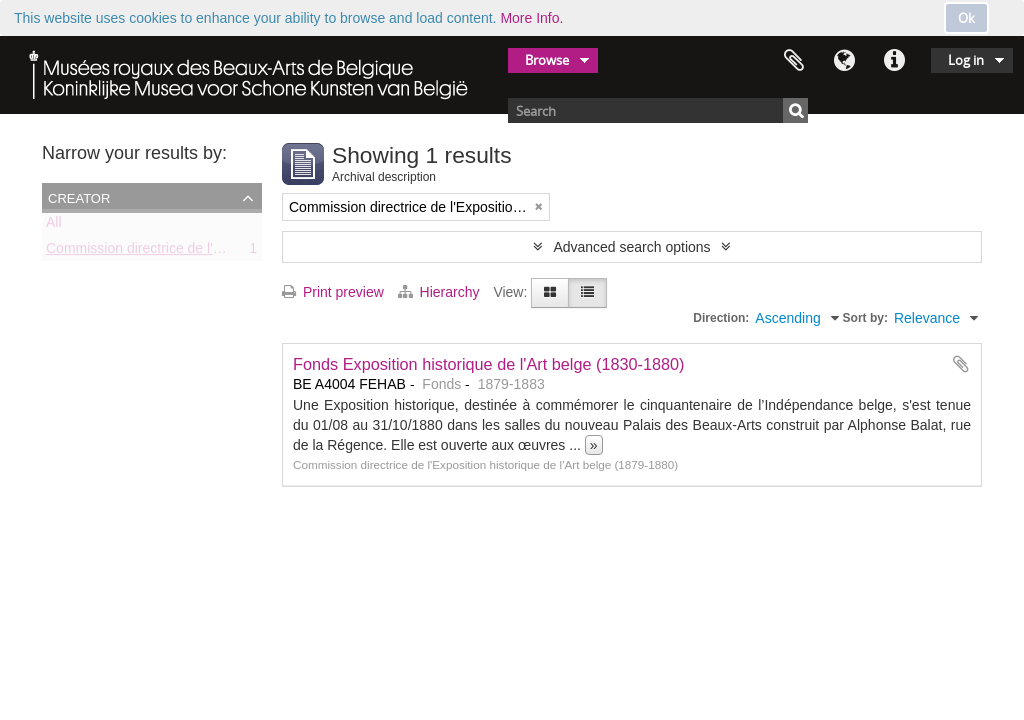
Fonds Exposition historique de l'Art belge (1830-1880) (489, 364)
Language (844, 61)
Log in (966, 60)
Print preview (333, 292)
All (54, 226)
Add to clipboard (961, 364)
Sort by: (865, 318)
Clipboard (794, 61)
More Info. (531, 18)
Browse (547, 60)
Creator (79, 197)
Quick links (894, 61)
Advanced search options (631, 247)
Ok (966, 18)
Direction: (721, 318)
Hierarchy (441, 292)
